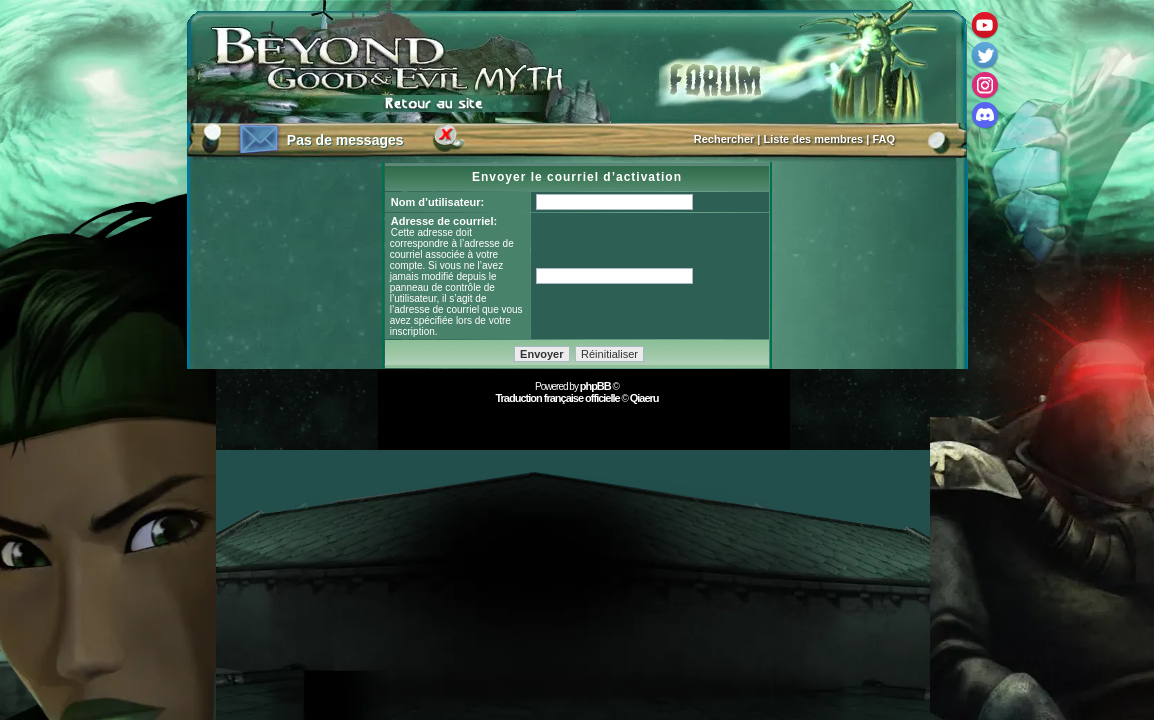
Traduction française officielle (557, 398)
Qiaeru (644, 398)
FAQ (883, 139)
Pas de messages (345, 140)
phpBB (595, 386)
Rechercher (724, 139)
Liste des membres (814, 139)
